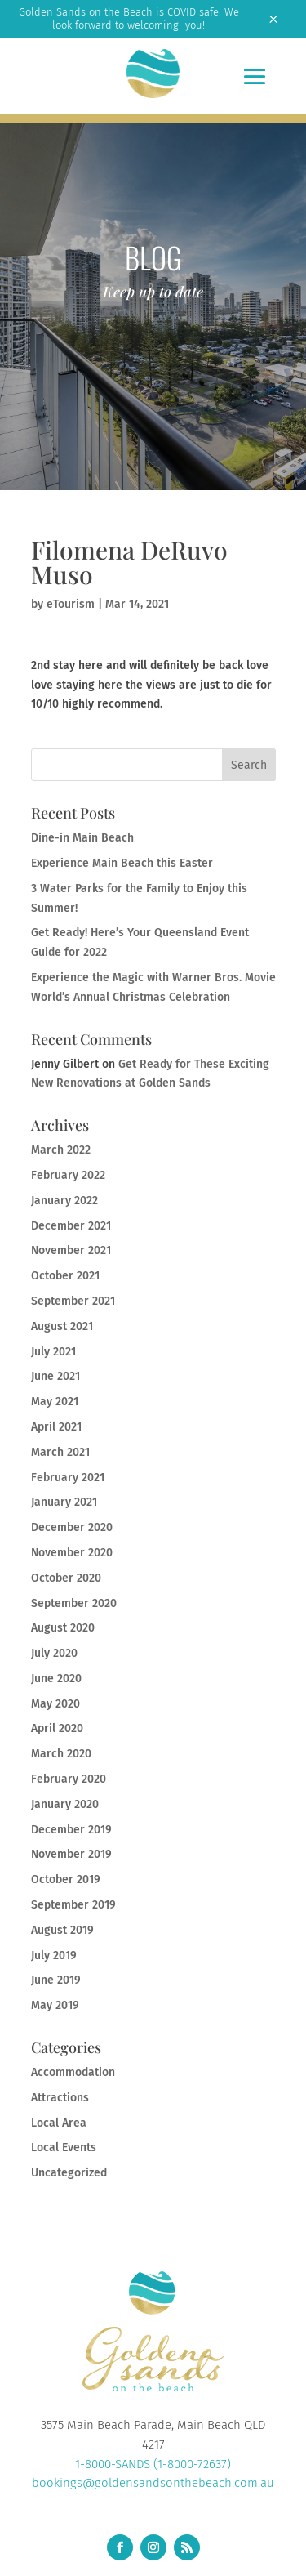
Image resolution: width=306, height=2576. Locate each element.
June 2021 (55, 1376)
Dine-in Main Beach (82, 838)
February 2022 (68, 1175)
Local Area (58, 2123)
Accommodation (73, 2072)
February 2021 (67, 1477)
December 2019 (71, 1830)
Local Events (63, 2147)
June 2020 (56, 1678)
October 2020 (66, 1578)
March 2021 (60, 1452)
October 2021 (65, 1276)
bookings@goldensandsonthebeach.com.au (153, 2483)
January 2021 (64, 1502)
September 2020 (74, 1603)
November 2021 (71, 1250)
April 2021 (56, 1427)
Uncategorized (69, 2173)
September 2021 (73, 1301)
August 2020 (63, 1628)
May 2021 (54, 1402)
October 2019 (65, 1879)
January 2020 (65, 1804)
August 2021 (62, 1326)
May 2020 (55, 1704)
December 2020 (72, 1527)
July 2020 (54, 1653)
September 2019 (73, 1905)
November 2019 (71, 1854)
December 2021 (71, 1226)
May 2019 (55, 2005)
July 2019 (54, 1955)
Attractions (60, 2098)
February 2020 (68, 1779)
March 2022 (61, 1150)
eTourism (71, 604)
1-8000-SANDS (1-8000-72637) (153, 2464)
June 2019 (56, 1980)
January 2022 (64, 1201)
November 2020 (72, 1553)
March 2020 (61, 1754)
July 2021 (53, 1352)
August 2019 (62, 1930)
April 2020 (57, 1728)
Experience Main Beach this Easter (122, 863)
